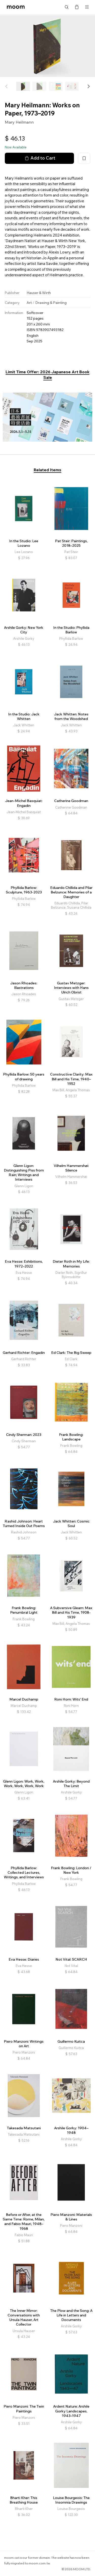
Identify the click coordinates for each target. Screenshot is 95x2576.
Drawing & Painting (51, 302)
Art (29, 302)
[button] (88, 86)
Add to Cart (39, 158)
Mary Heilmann (19, 122)
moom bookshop (15, 7)
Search (67, 7)
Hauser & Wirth (39, 292)
